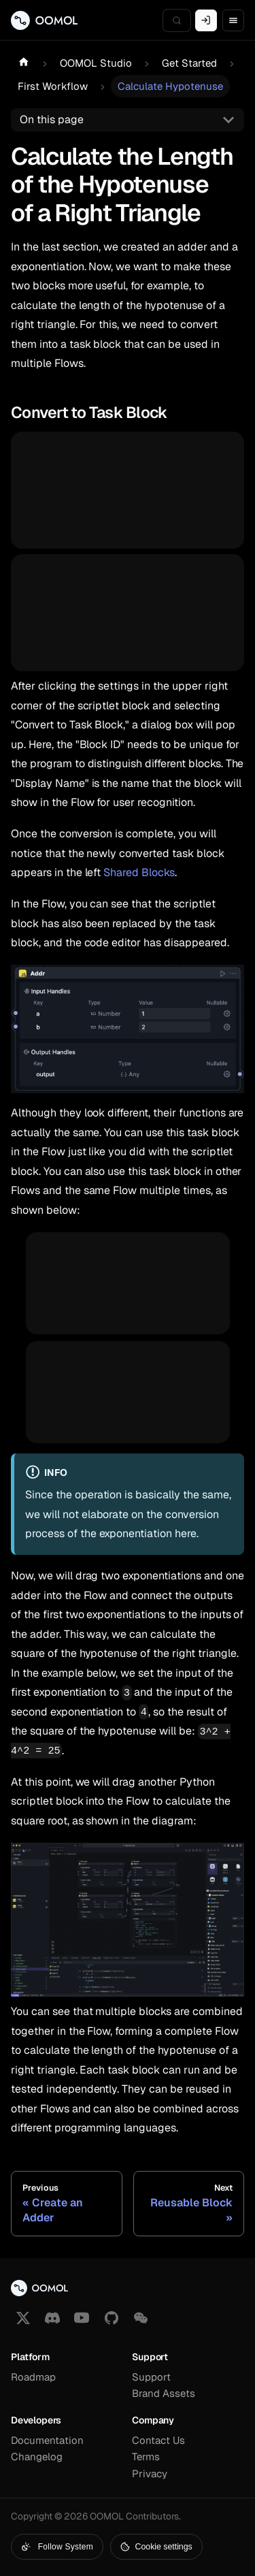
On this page (52, 119)
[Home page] (24, 63)
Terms (146, 2456)
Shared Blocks (139, 872)
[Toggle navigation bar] (233, 20)
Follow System (57, 2546)
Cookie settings (156, 2546)
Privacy (149, 2473)
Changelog (37, 2456)
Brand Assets (163, 2393)
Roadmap (33, 2376)
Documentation (47, 2440)
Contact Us (158, 2440)
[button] (141, 2318)
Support (151, 2376)
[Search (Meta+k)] (177, 20)
